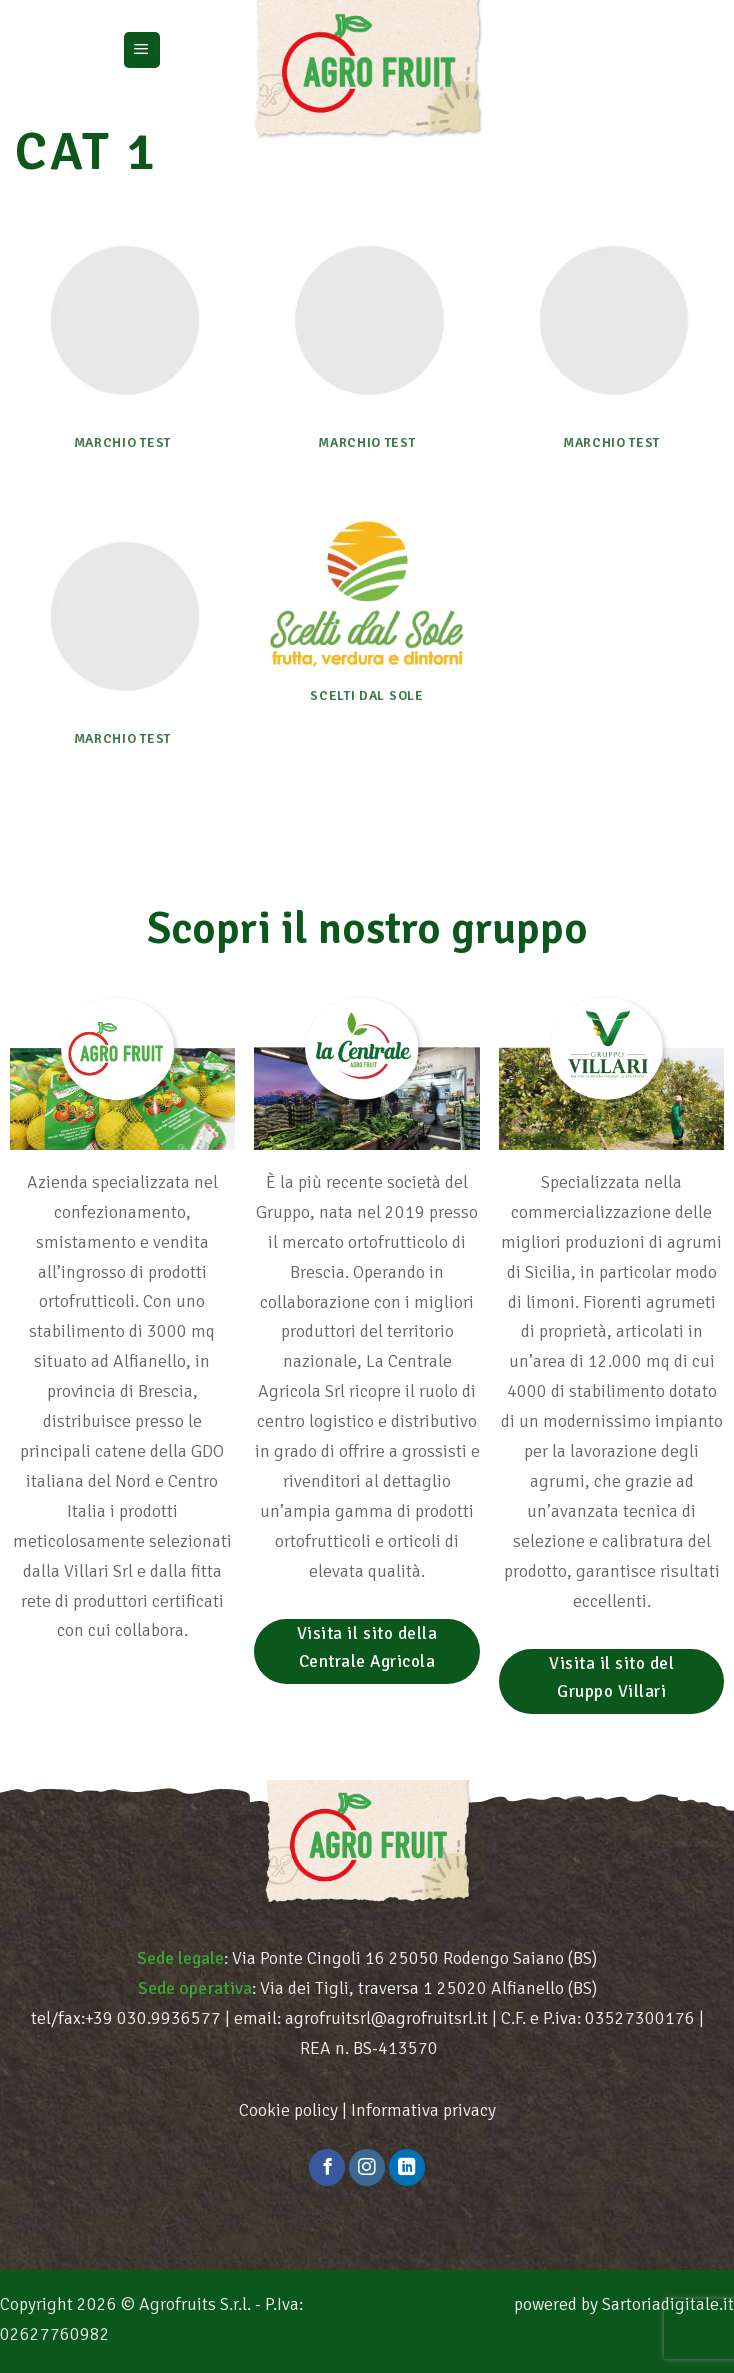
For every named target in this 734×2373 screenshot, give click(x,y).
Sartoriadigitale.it (668, 2304)
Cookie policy (288, 2110)
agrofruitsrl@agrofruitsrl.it (386, 2018)
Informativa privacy (423, 2110)
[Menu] (142, 50)
